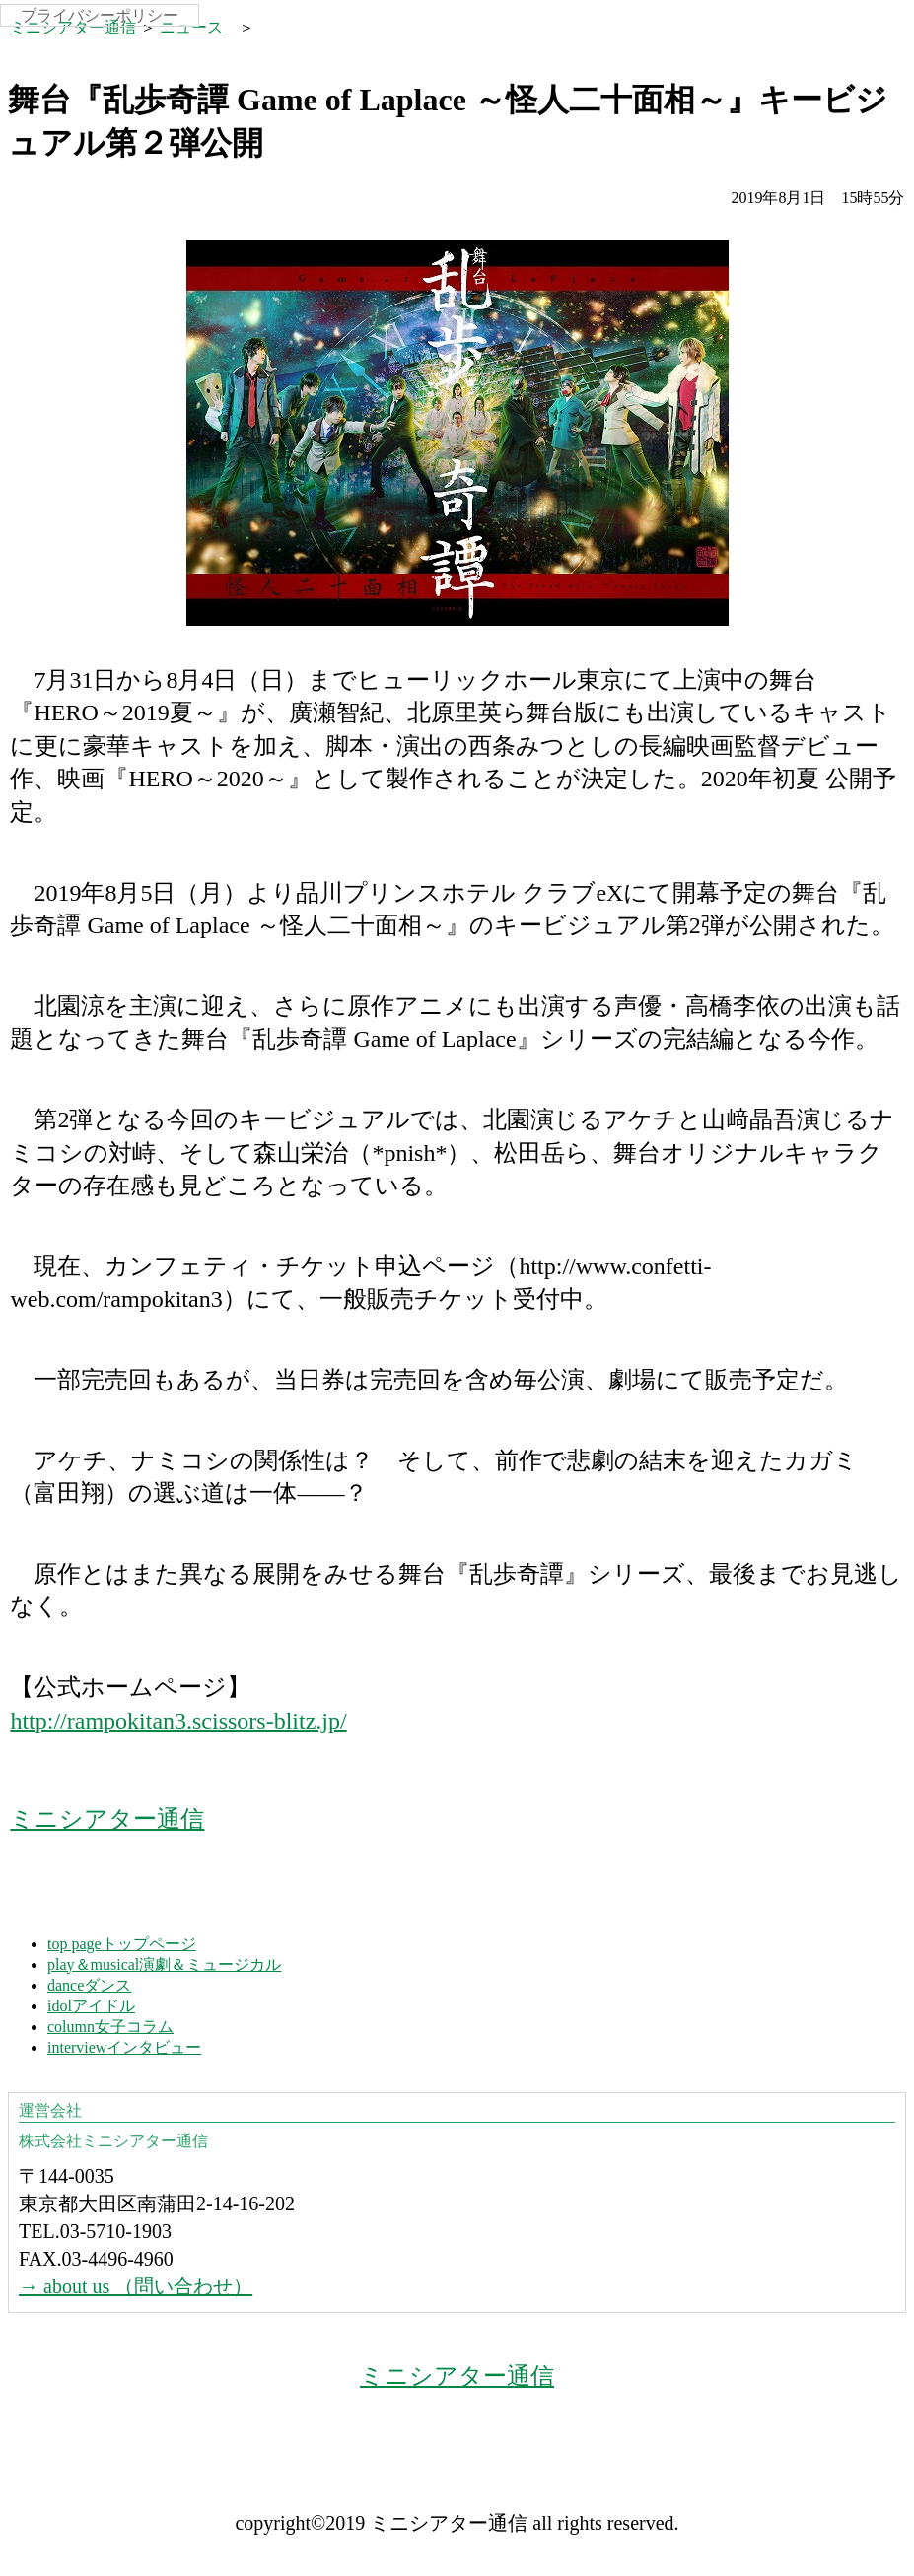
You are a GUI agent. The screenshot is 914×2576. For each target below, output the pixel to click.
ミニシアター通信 (73, 27)
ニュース (191, 27)
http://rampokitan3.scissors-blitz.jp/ (178, 1720)
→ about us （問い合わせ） (135, 2286)
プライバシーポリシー (99, 15)
